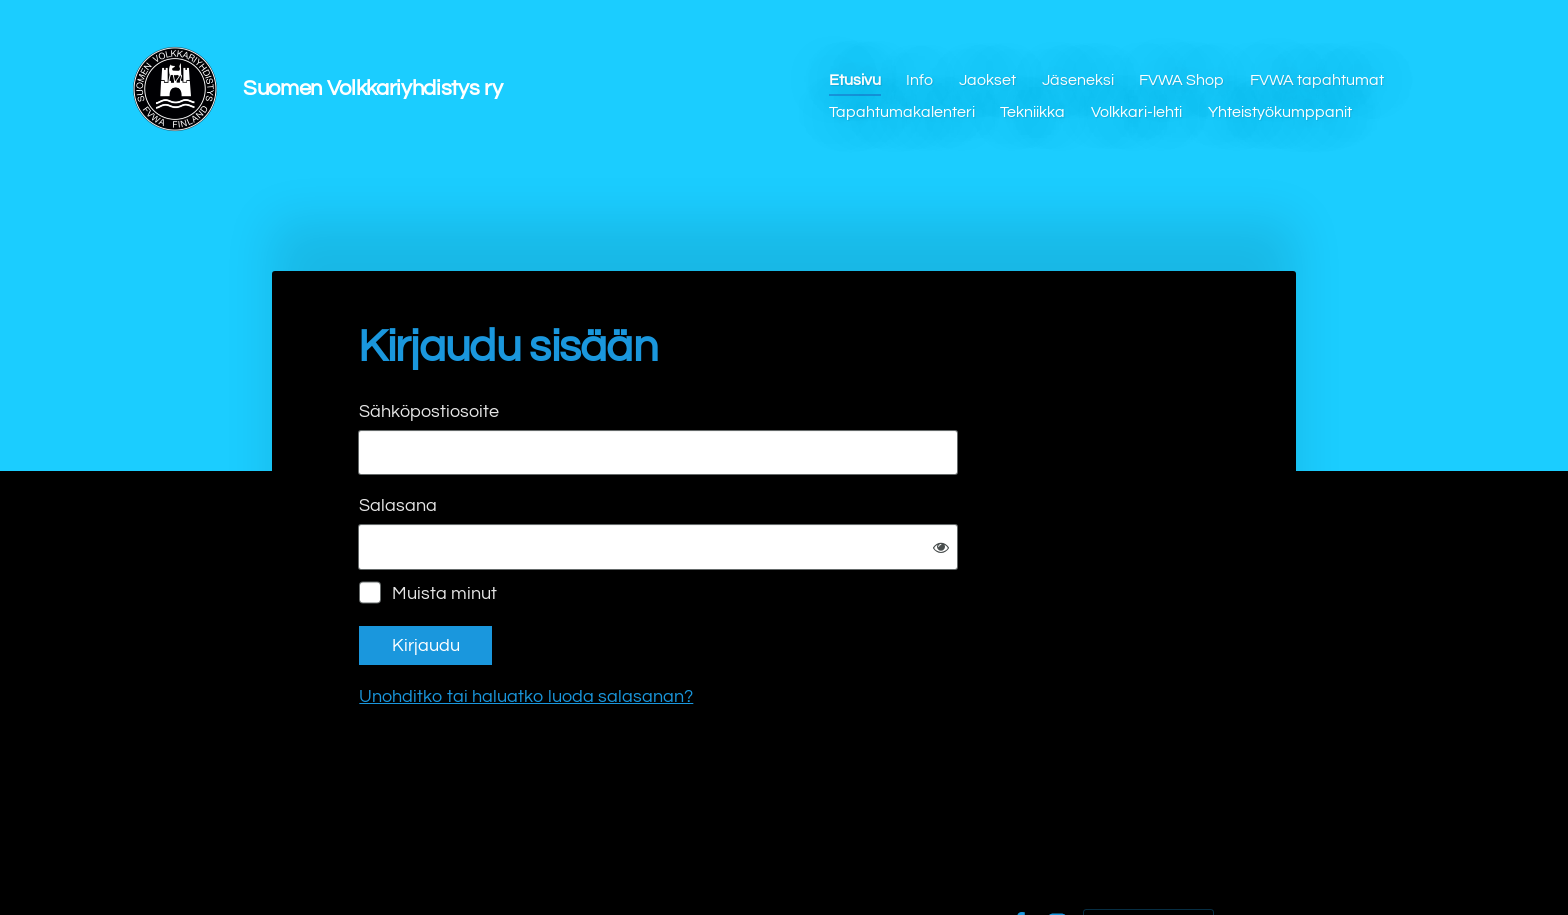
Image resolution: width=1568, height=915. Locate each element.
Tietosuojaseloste (854, 858)
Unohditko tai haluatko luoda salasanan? (742, 630)
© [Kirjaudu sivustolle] (361, 858)
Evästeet (961, 858)
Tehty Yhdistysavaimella (1148, 858)
